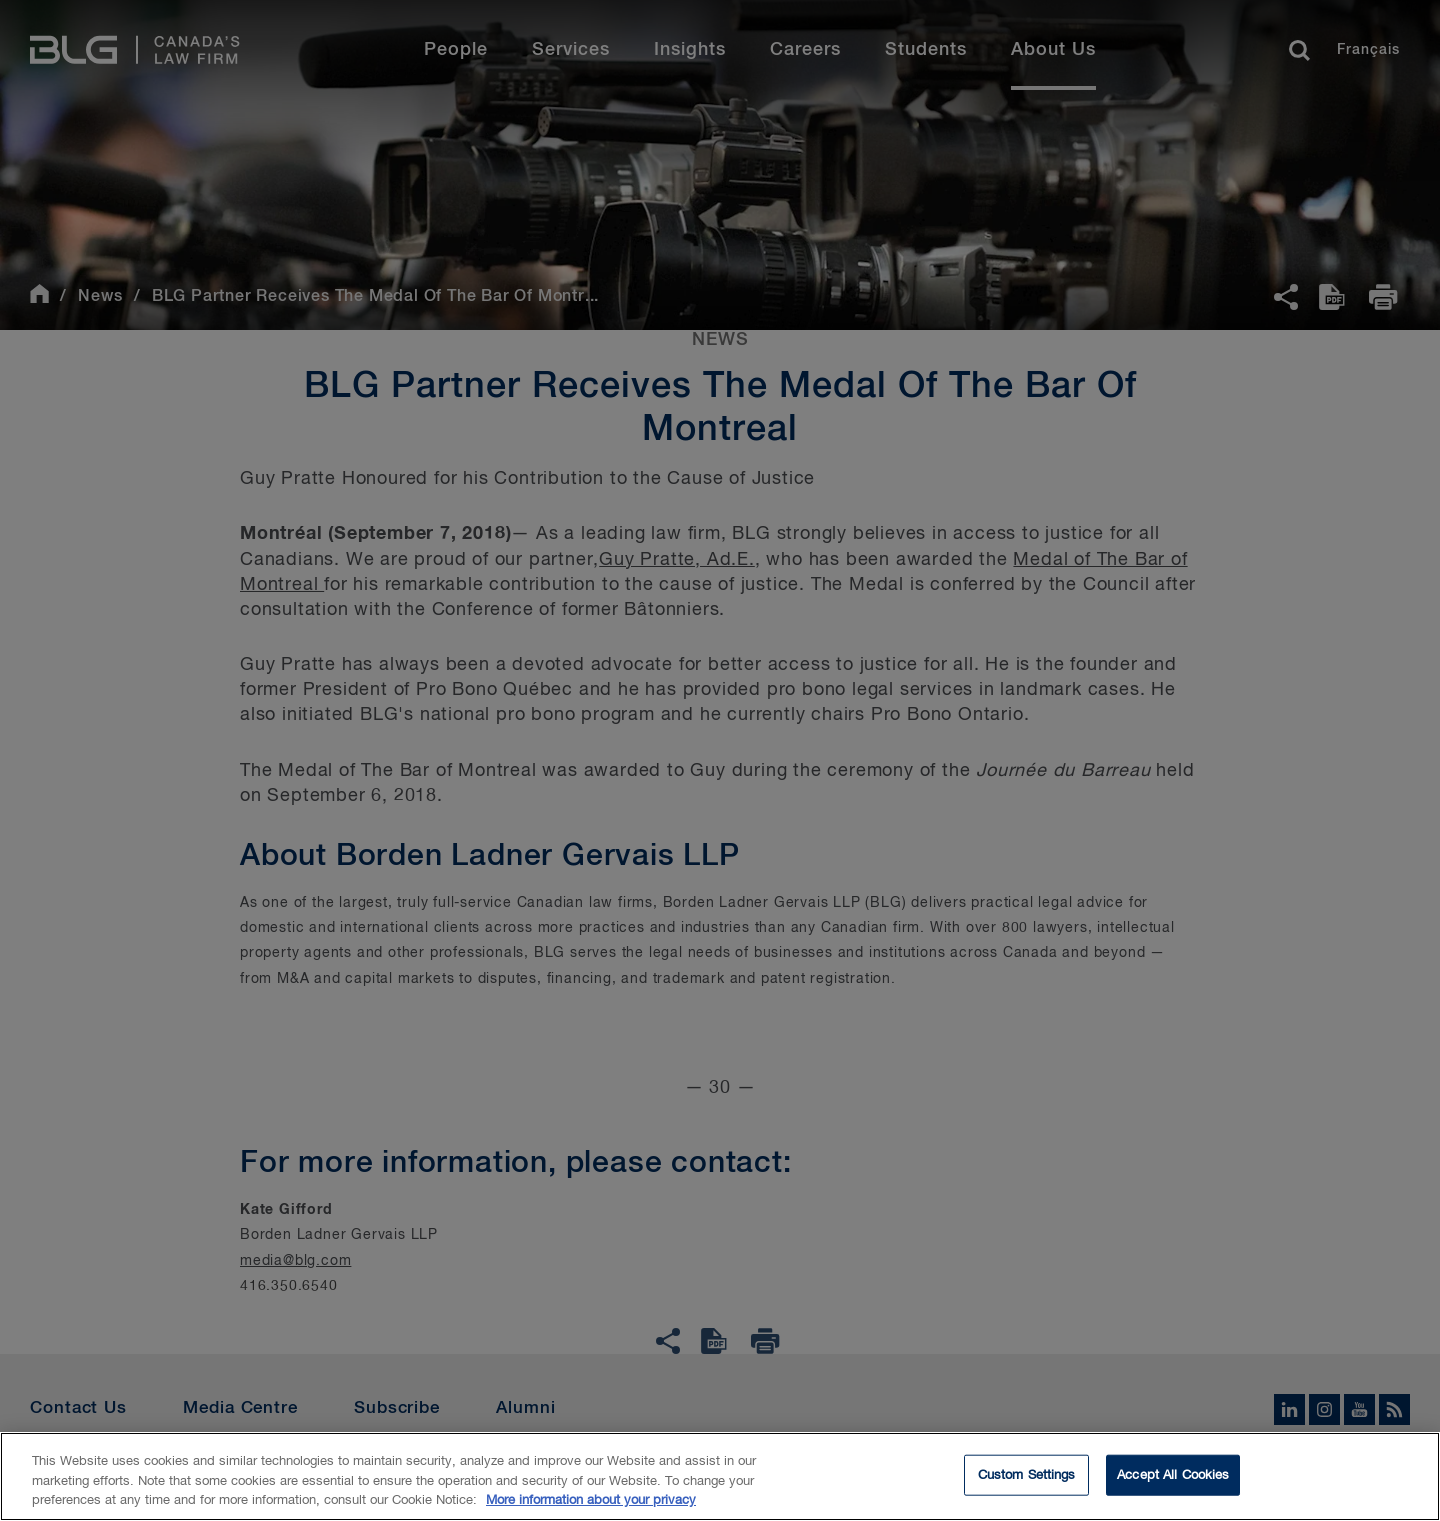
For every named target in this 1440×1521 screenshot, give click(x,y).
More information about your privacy (591, 1504)
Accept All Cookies (1173, 1478)
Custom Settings (1027, 1478)
